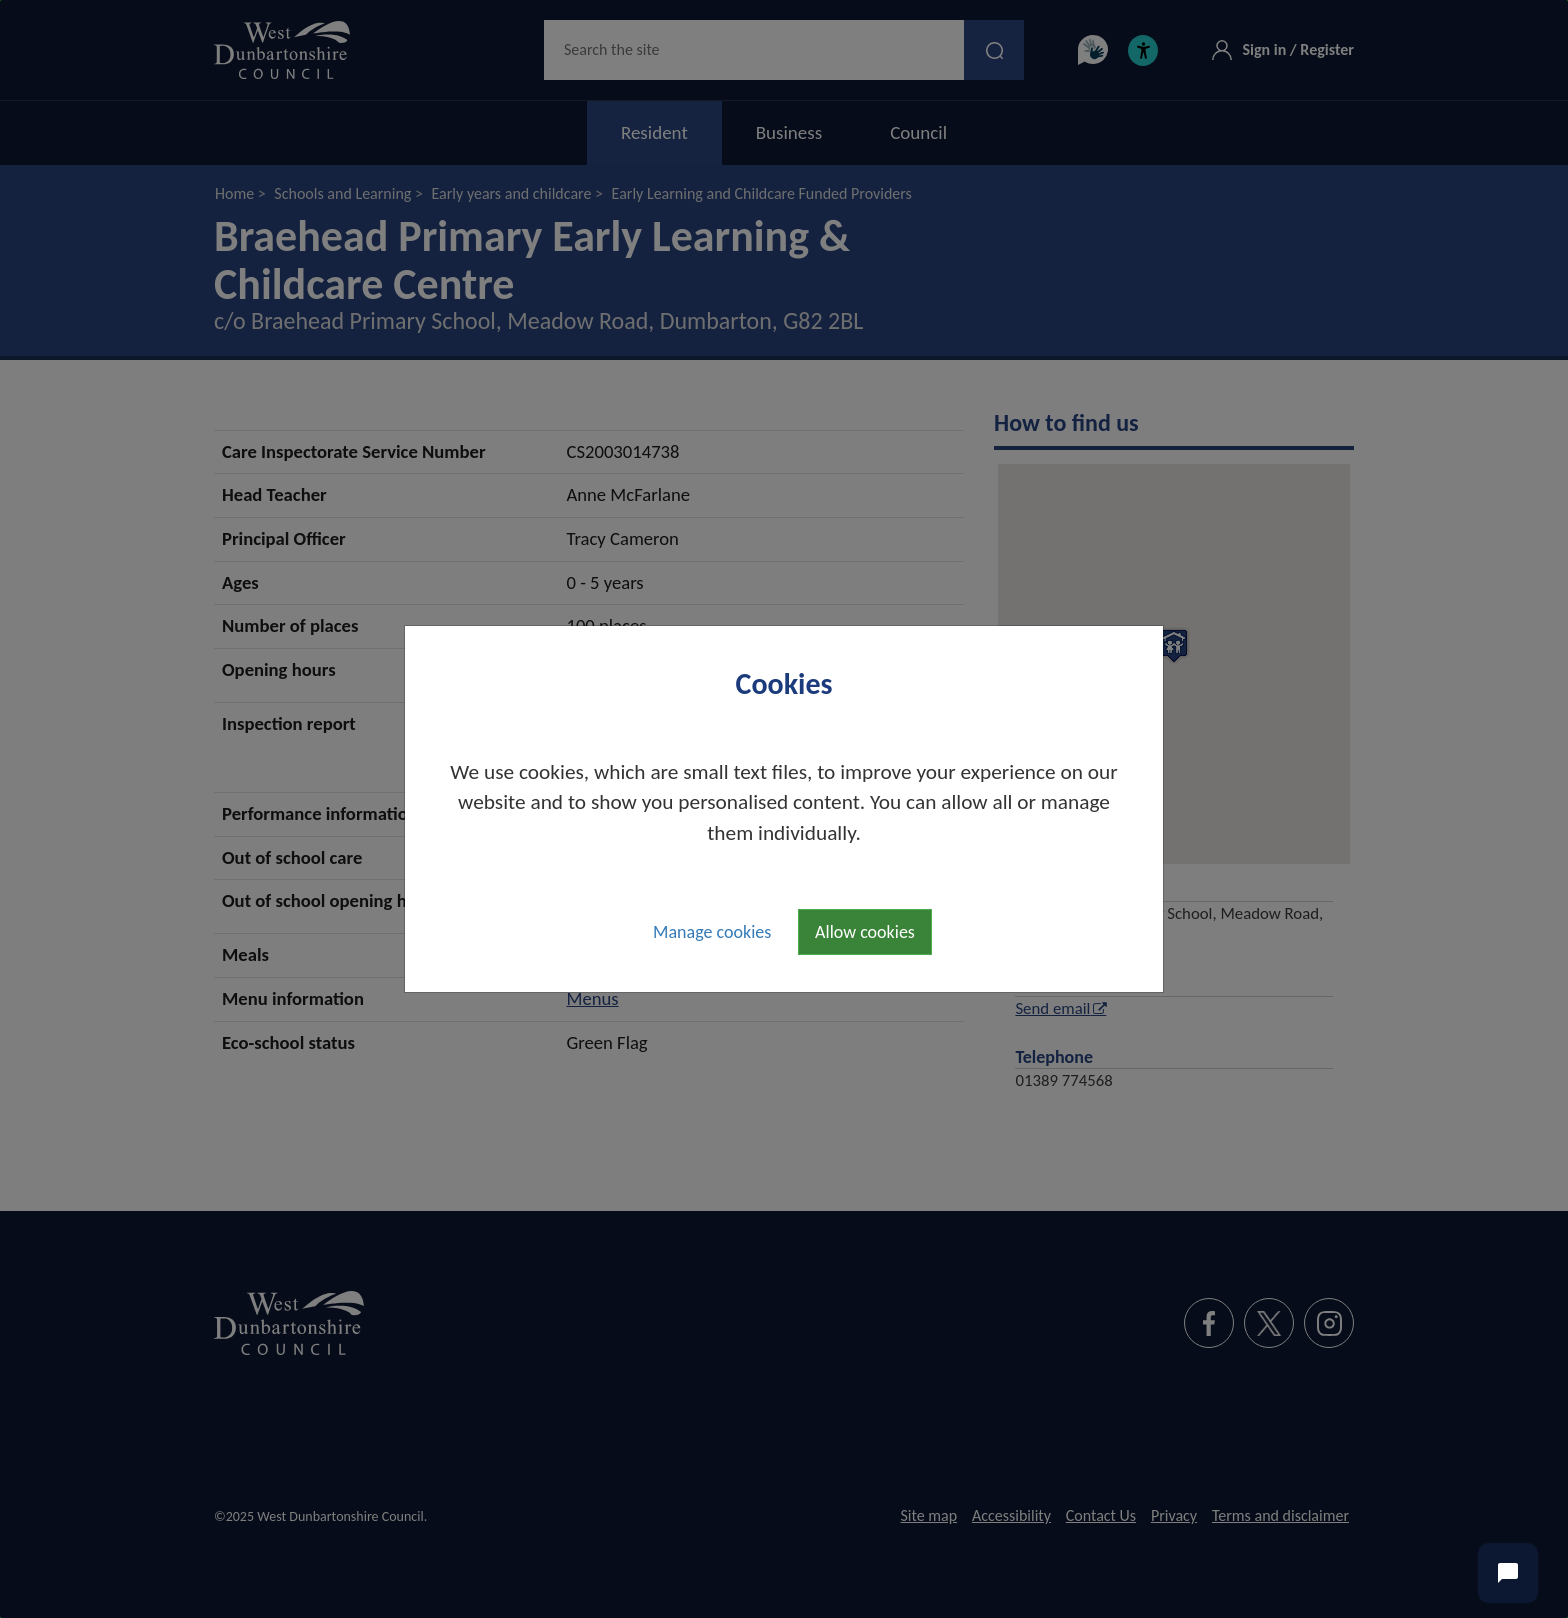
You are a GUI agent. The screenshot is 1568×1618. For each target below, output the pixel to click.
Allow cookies (865, 932)
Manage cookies (712, 932)
